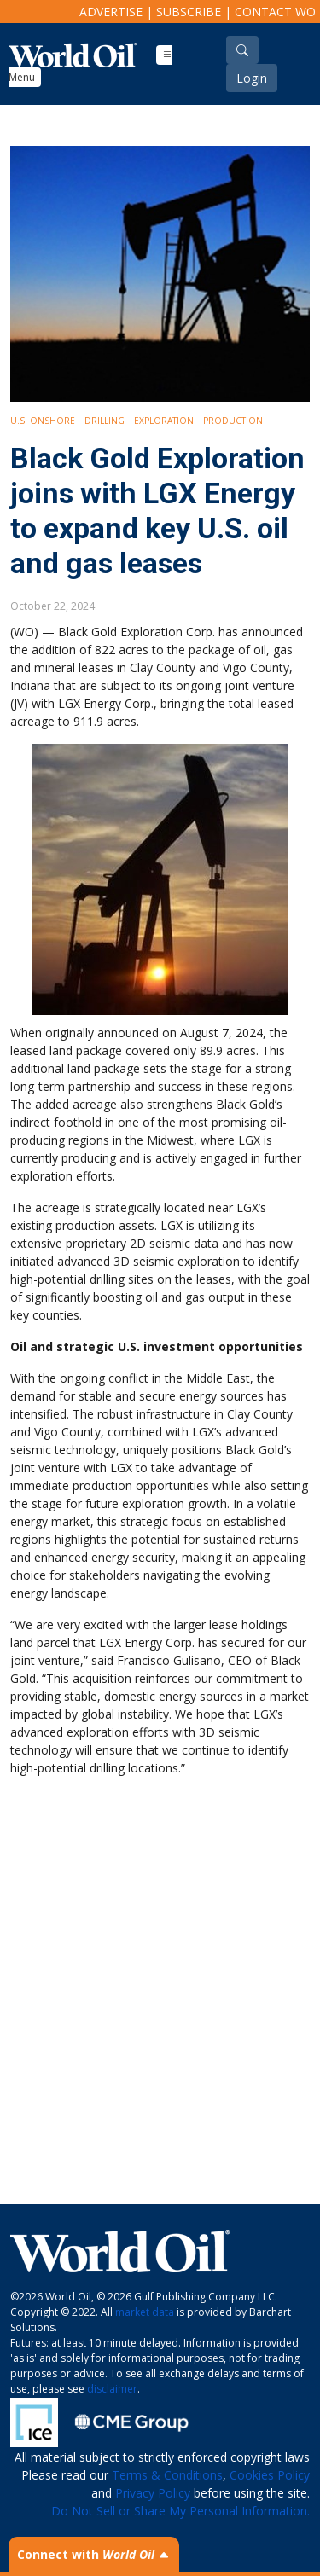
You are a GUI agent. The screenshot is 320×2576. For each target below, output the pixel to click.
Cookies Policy (270, 2475)
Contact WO (275, 11)
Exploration (164, 420)
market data (144, 2312)
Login (251, 78)
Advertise (111, 11)
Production (233, 420)
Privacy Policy (152, 2493)
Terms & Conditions (167, 2475)
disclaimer (112, 2389)
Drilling (104, 420)
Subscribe (188, 11)
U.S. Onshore (42, 420)
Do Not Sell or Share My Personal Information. (180, 2511)
